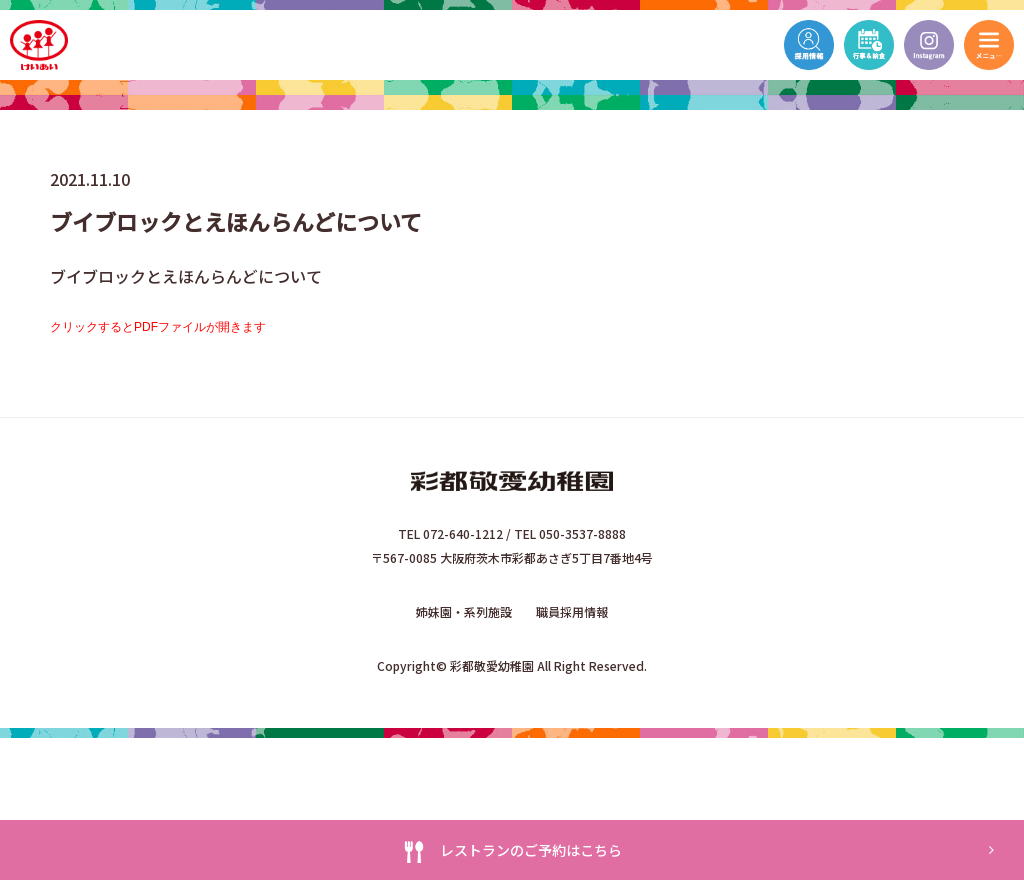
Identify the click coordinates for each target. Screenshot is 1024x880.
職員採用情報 (572, 611)
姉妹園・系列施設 (464, 611)
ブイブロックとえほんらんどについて (186, 276)
